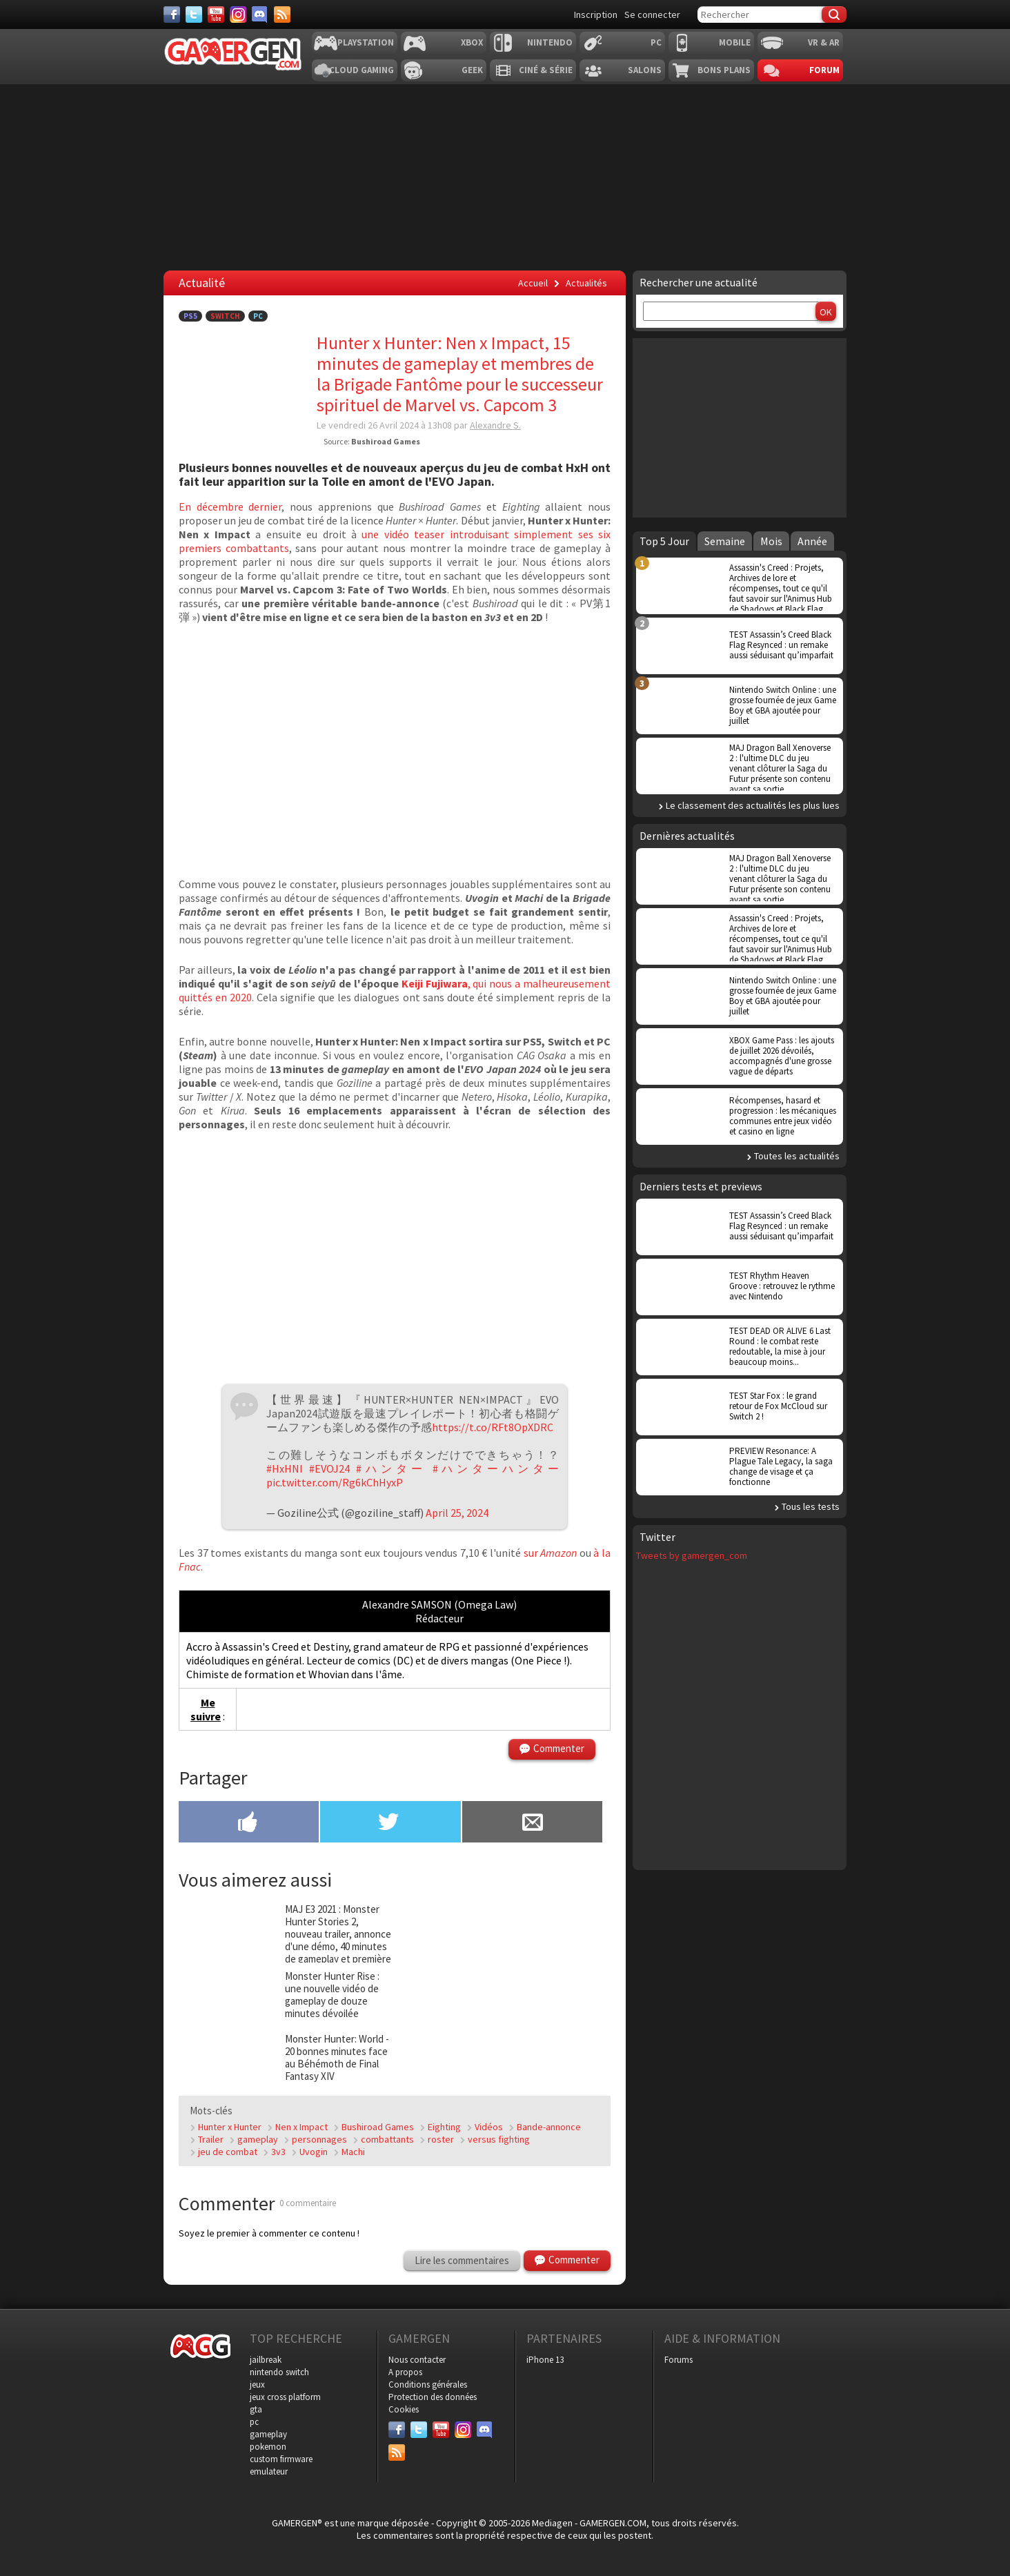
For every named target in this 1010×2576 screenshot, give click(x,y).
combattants (387, 2139)
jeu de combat (227, 2151)
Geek (472, 70)
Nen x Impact (301, 2127)
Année (812, 541)
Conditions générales (427, 2384)
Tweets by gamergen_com (691, 1555)
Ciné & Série (546, 70)
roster (441, 2139)
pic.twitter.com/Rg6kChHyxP (334, 1482)
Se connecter (652, 14)
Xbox (472, 42)
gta (256, 2409)
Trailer (211, 2139)
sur (550, 1553)
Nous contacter (417, 2360)
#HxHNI (284, 1468)
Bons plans (724, 70)
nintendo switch (279, 2372)
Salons (645, 70)
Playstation (365, 42)
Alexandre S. (495, 425)
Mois (771, 541)
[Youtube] (216, 14)
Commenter (558, 1748)
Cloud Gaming (361, 70)
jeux (257, 2384)
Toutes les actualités (797, 1156)
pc (254, 2422)
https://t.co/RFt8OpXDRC (492, 1427)
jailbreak (265, 2360)
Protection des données (432, 2397)
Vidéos (489, 2127)
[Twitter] (194, 14)
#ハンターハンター (496, 1468)
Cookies (403, 2409)
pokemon (268, 2446)
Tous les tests (811, 1506)
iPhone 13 (545, 2360)
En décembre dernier (230, 506)
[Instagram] (238, 14)
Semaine (724, 541)
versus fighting (499, 2139)
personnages (319, 2139)
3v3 (278, 2151)
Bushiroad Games (377, 2127)
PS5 (190, 316)
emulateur (269, 2471)
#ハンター (391, 1468)
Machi (353, 2151)
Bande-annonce (549, 2127)
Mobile (735, 42)
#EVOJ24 (329, 1468)
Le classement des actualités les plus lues (753, 805)
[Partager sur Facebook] (249, 1823)
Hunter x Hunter (229, 2127)
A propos (405, 2372)
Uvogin (313, 2151)
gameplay (257, 2139)
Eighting (444, 2127)
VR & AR (824, 42)
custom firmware (281, 2459)
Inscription (595, 14)
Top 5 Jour (664, 541)
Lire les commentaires (462, 2260)
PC (656, 42)
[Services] (282, 14)
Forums (678, 2360)
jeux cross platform (285, 2397)
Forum (824, 70)
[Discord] (260, 14)
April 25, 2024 (457, 1513)
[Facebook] (172, 14)
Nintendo (550, 42)
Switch (225, 316)
